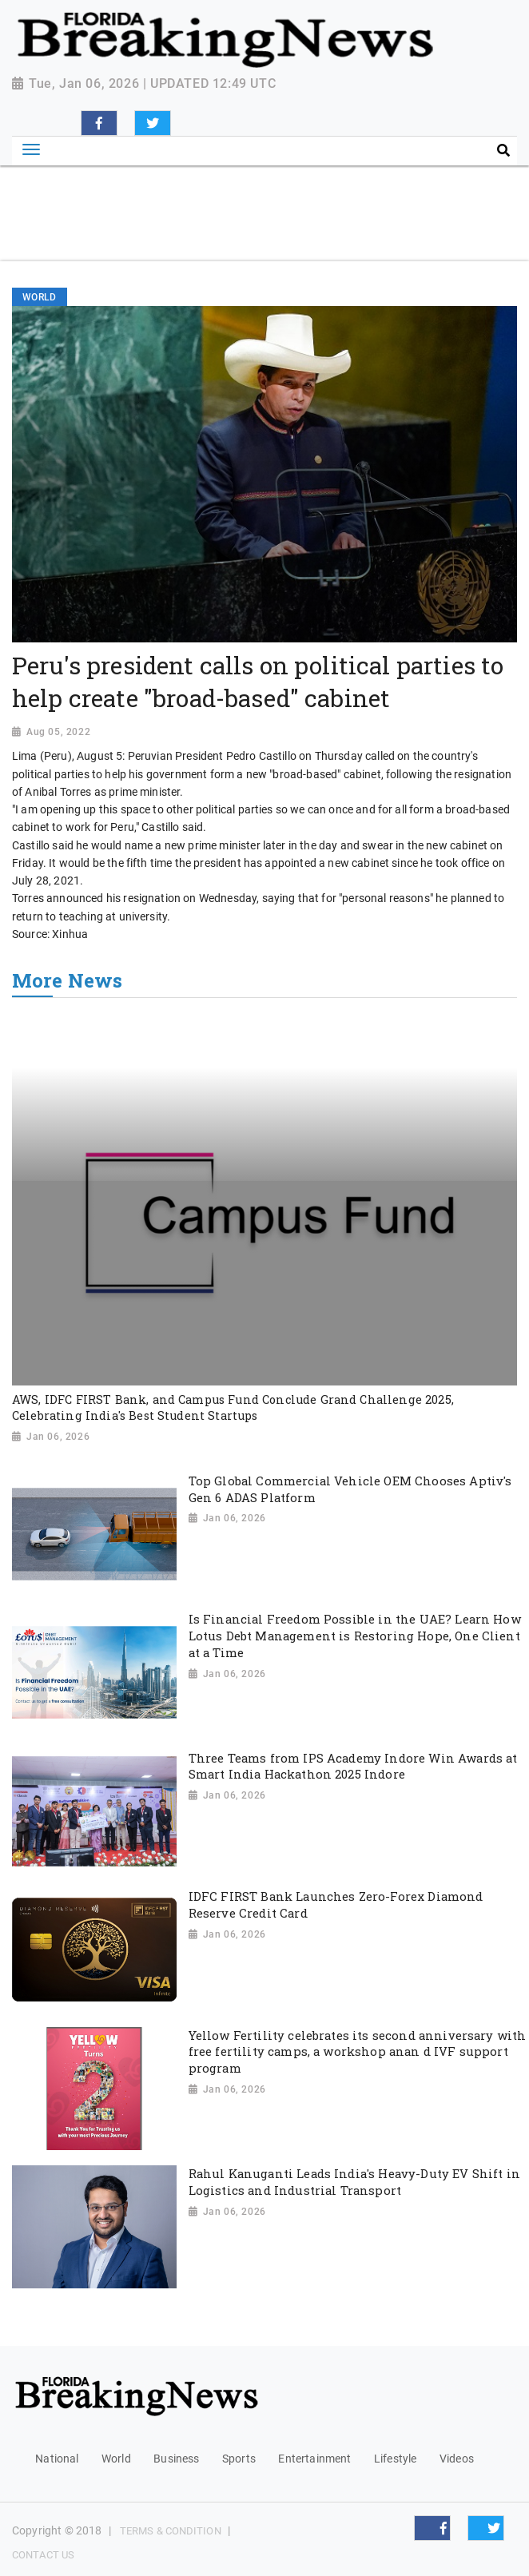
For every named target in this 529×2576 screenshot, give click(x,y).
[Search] (397, 151)
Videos (457, 2458)
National (56, 2458)
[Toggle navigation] (31, 150)
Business (176, 2458)
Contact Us (43, 2555)
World (116, 2458)
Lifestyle (395, 2458)
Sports (239, 2458)
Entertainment (314, 2458)
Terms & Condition (170, 2531)
